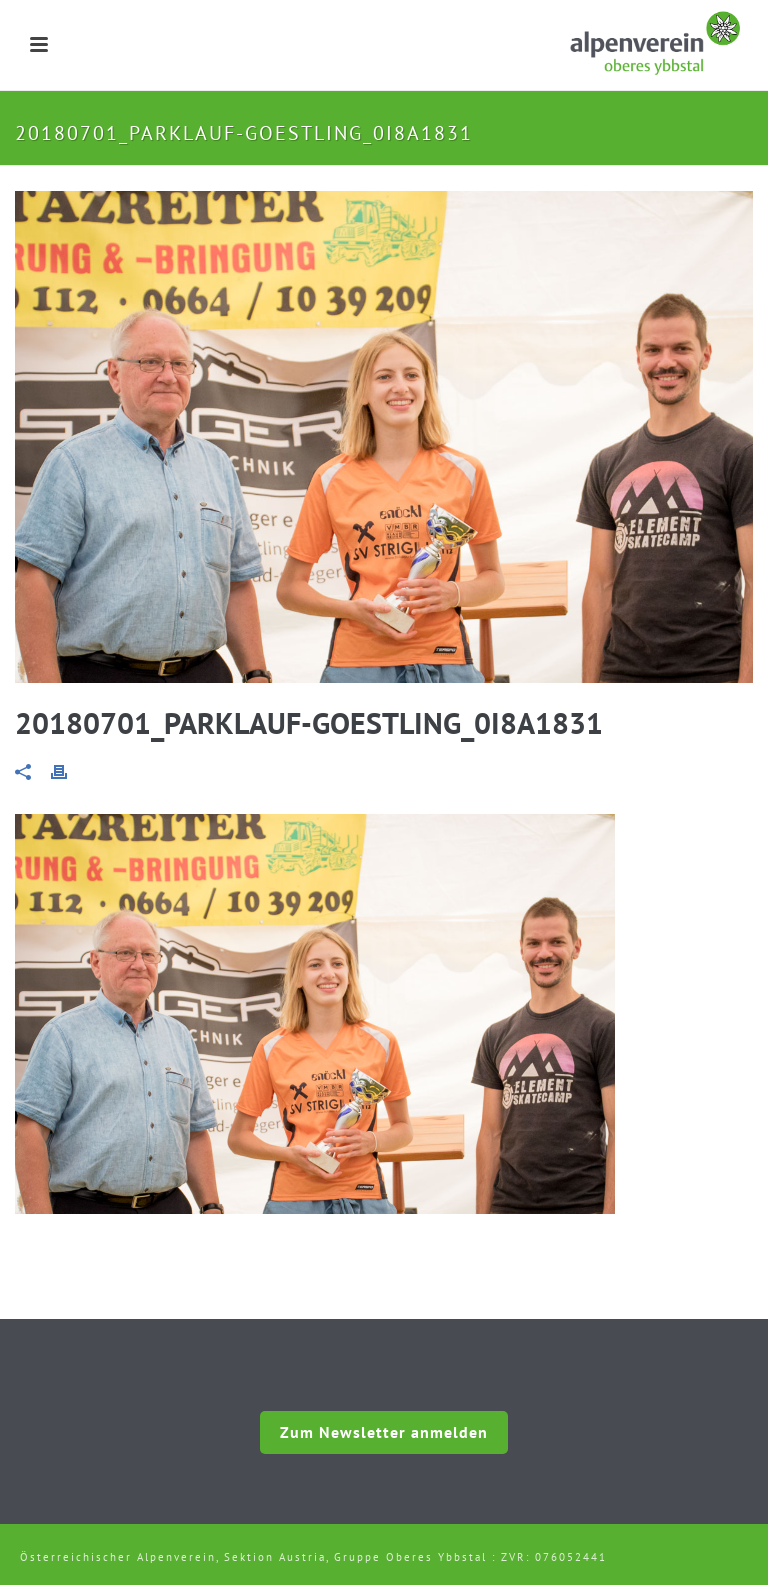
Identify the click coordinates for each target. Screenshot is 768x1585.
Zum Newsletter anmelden (384, 1432)
